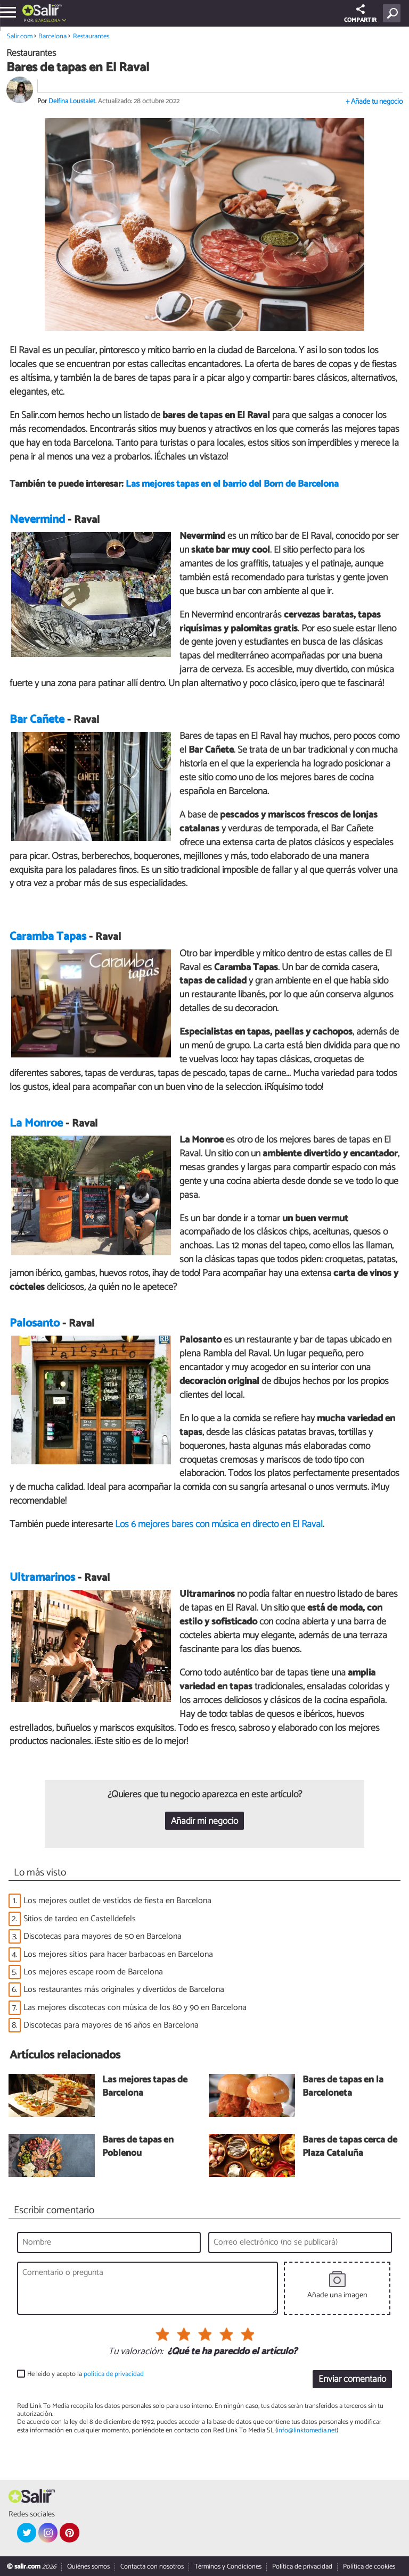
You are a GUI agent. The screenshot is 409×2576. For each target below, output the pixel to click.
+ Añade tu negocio (374, 102)
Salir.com (19, 36)
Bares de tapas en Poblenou (138, 2147)
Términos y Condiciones (227, 2567)
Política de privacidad (302, 2567)
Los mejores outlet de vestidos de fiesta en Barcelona (117, 1901)
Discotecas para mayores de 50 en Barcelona (102, 1936)
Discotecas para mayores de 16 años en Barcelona (111, 2025)
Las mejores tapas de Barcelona (144, 2087)
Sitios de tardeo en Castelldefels (79, 1919)
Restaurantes (91, 36)
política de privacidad (114, 2374)
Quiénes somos (88, 2567)
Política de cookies (369, 2567)
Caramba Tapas (48, 936)
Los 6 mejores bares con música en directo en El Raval (219, 1524)
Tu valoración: (135, 2352)
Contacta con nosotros (152, 2567)
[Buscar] (393, 13)
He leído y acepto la (85, 2374)
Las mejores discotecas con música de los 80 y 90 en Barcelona (135, 2007)
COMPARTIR (360, 14)
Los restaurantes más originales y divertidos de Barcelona (123, 1989)
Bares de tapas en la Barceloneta (342, 2087)
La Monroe (36, 1123)
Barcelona (48, 20)
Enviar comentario (352, 2379)
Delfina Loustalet (71, 101)
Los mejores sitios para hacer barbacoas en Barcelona (118, 1954)
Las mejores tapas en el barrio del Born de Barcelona (232, 484)
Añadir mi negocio (204, 1821)
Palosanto (35, 1323)
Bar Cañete (37, 719)
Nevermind (37, 519)
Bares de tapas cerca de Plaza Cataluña (349, 2147)
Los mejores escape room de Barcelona (93, 1972)
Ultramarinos (42, 1577)
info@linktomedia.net (307, 2430)
